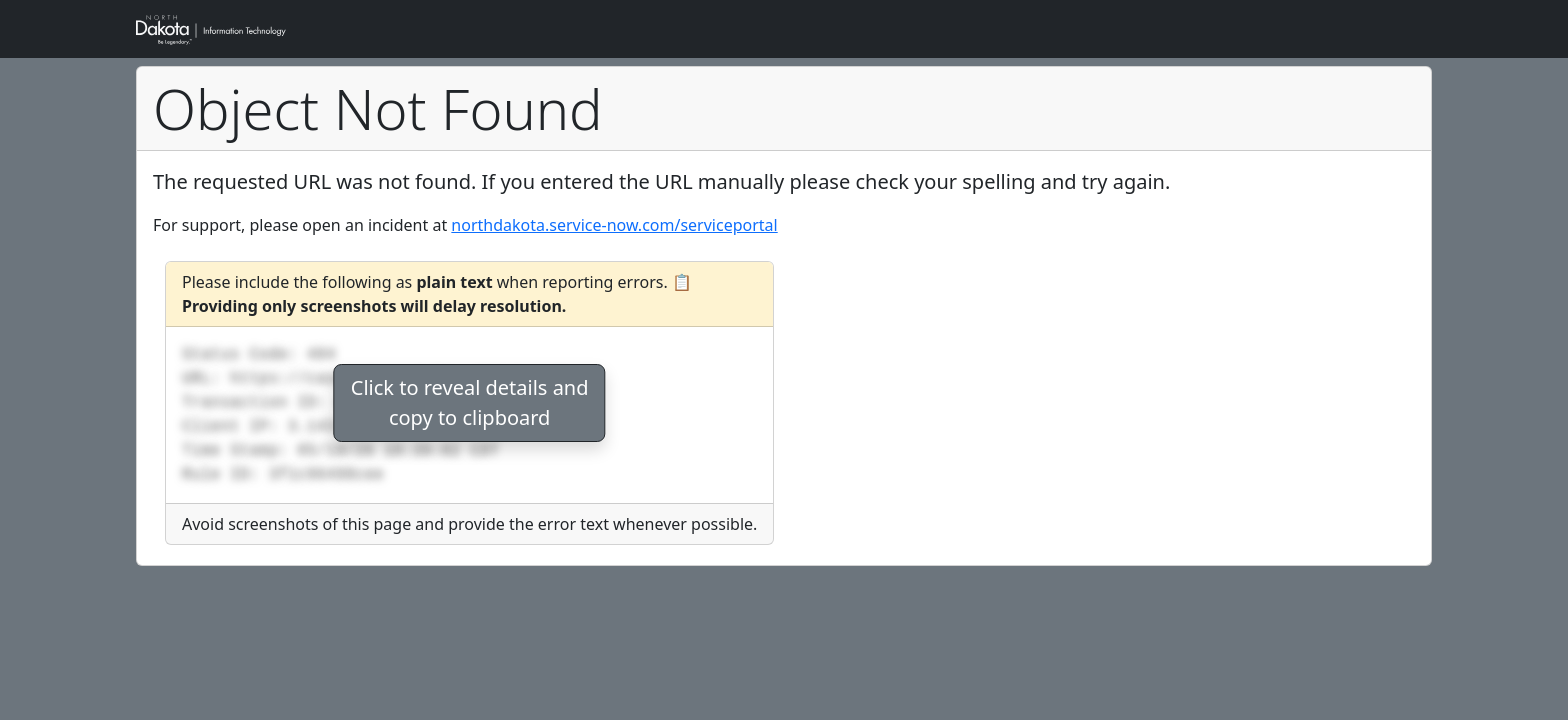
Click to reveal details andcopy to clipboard (470, 402)
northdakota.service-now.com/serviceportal (614, 225)
